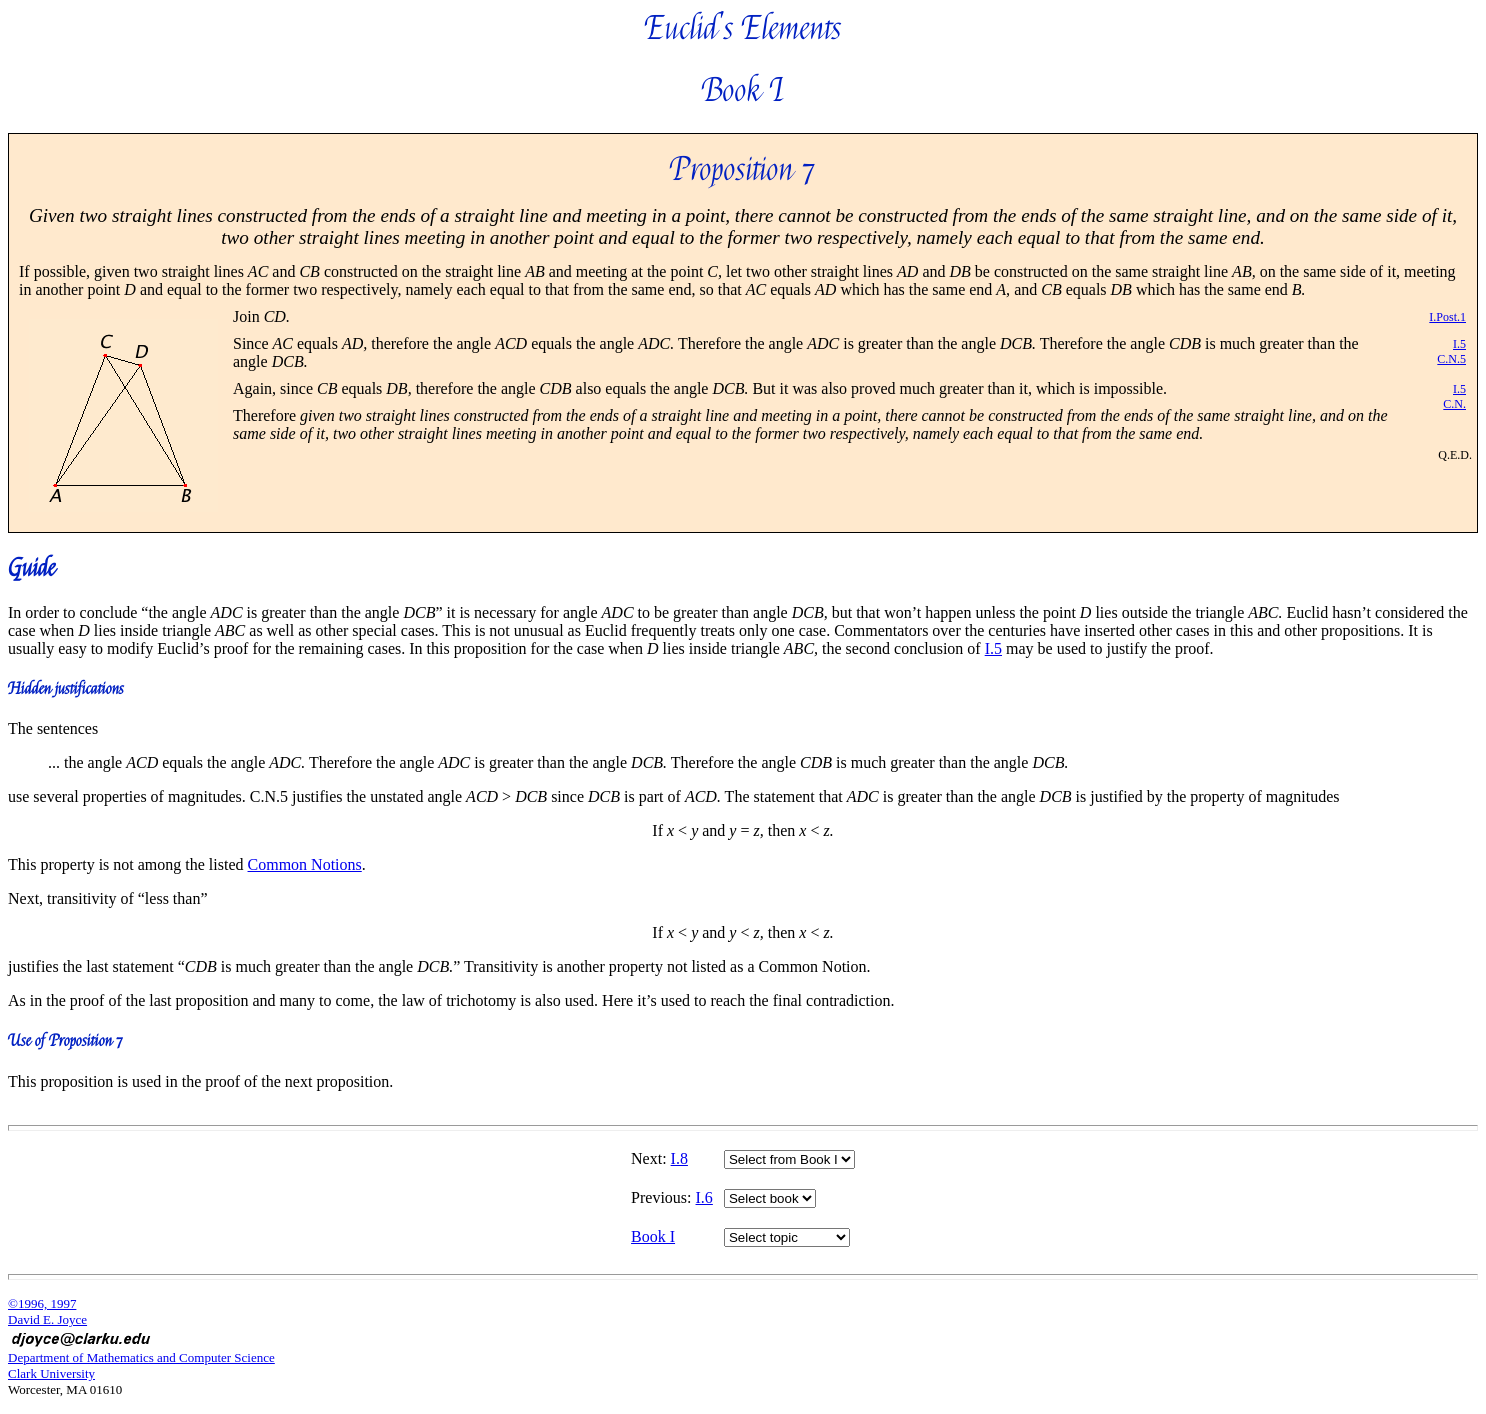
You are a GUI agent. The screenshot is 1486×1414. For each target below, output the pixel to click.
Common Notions (305, 864)
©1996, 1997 (42, 1303)
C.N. (1454, 404)
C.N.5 (1451, 359)
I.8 (679, 1158)
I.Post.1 (1447, 317)
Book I (653, 1236)
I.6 (704, 1197)
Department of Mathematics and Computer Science (141, 1357)
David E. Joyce (47, 1319)
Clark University (51, 1373)
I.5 (1459, 344)
